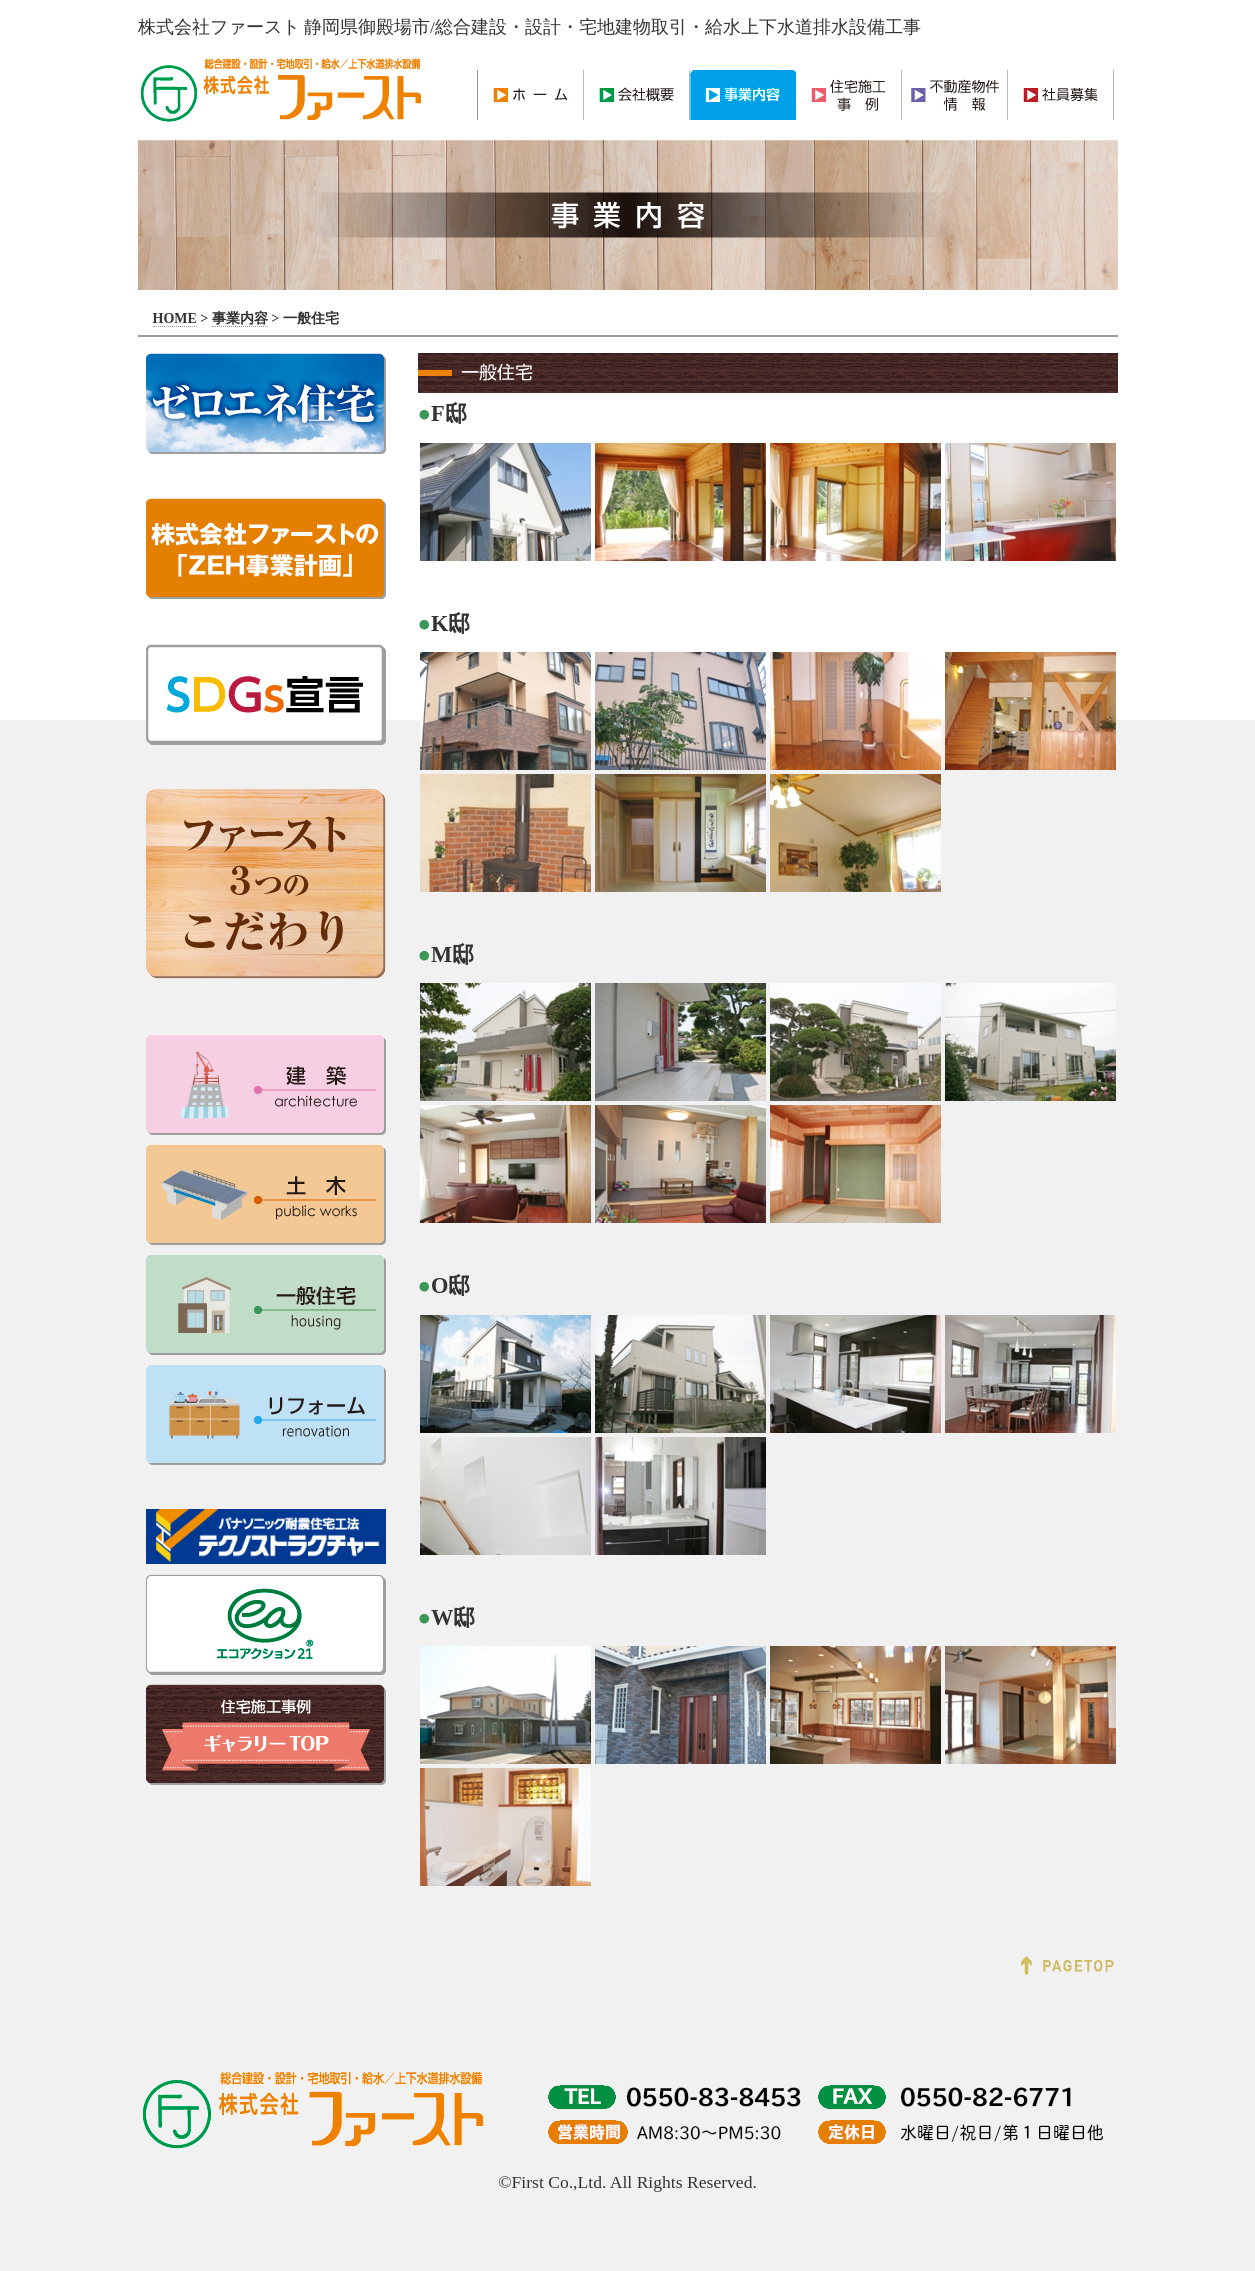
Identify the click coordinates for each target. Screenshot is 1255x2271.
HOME (175, 318)
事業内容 (240, 318)
